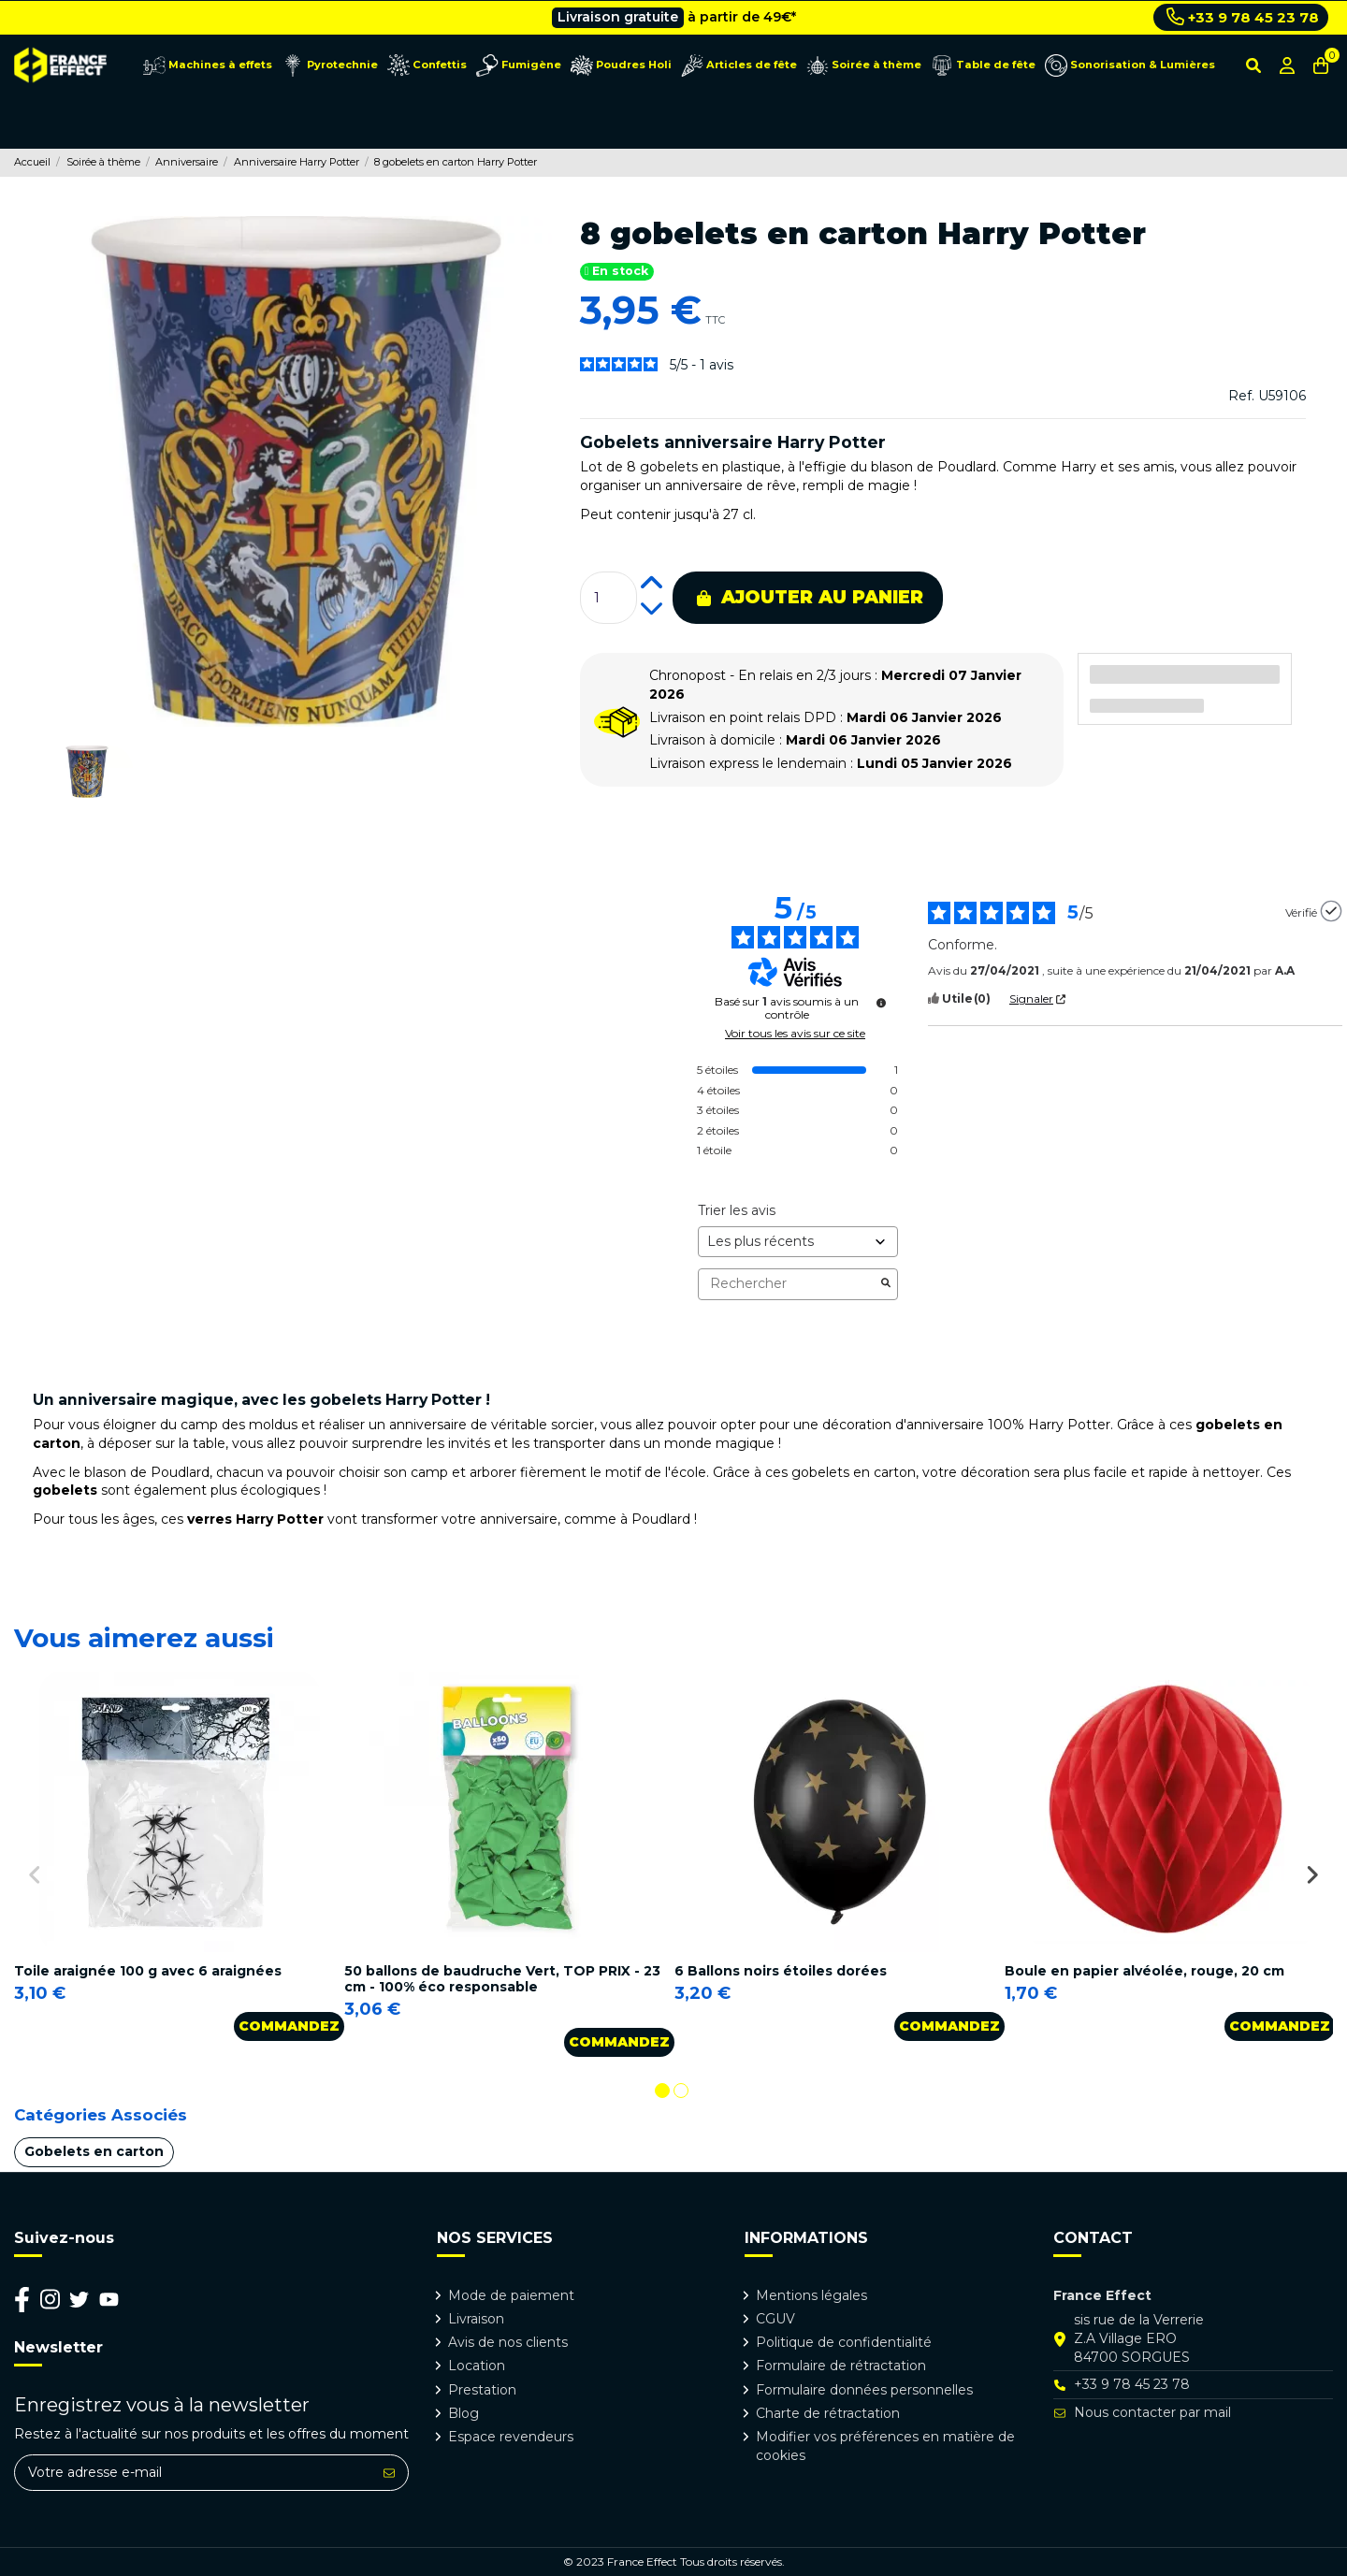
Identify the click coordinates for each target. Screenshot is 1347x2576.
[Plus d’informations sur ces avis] (881, 1002)
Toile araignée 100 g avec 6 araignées (148, 1970)
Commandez (289, 2026)
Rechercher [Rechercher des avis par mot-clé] (788, 1283)
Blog (463, 2413)
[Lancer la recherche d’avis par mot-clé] (885, 1284)
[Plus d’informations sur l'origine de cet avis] (1331, 911)
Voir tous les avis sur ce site (795, 1033)
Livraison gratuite (618, 16)
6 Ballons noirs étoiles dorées (780, 1970)
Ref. (1241, 395)
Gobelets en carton (94, 2151)
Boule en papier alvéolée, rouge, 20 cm (1144, 1970)
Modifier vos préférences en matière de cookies (885, 2446)
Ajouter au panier (810, 597)
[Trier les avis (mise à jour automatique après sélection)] (798, 1241)
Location (476, 2365)
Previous (35, 1874)
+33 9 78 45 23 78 (1242, 16)
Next (1312, 1874)
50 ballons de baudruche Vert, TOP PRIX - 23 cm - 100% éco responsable (502, 1978)
